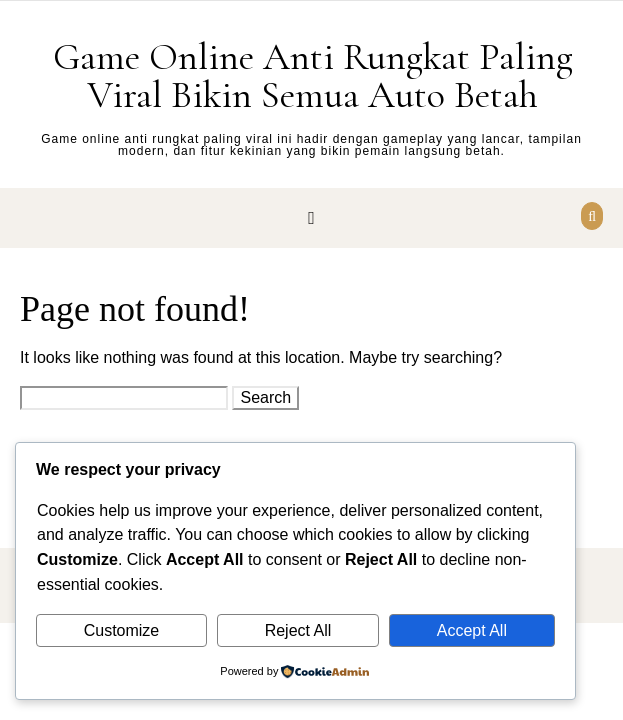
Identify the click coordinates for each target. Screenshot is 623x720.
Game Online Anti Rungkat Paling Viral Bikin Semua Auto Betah (313, 76)
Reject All (298, 630)
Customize (122, 630)
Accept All (472, 630)
